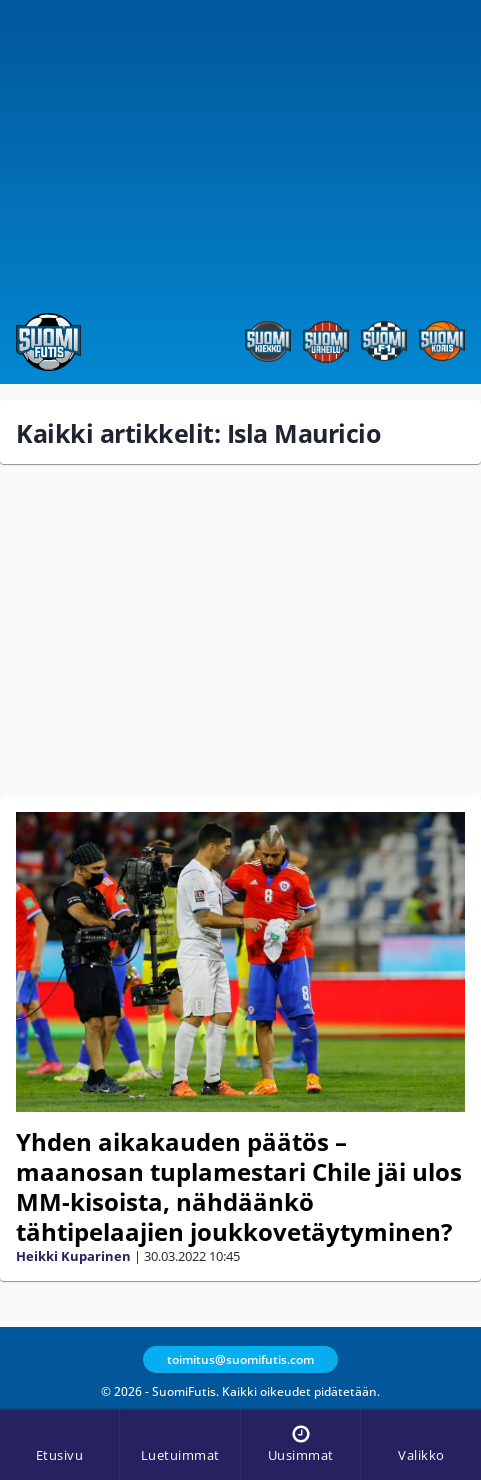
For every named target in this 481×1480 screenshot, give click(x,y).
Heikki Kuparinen (73, 1256)
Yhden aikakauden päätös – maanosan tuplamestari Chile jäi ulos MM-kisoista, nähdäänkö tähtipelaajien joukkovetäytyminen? (239, 1186)
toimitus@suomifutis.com (240, 1359)
